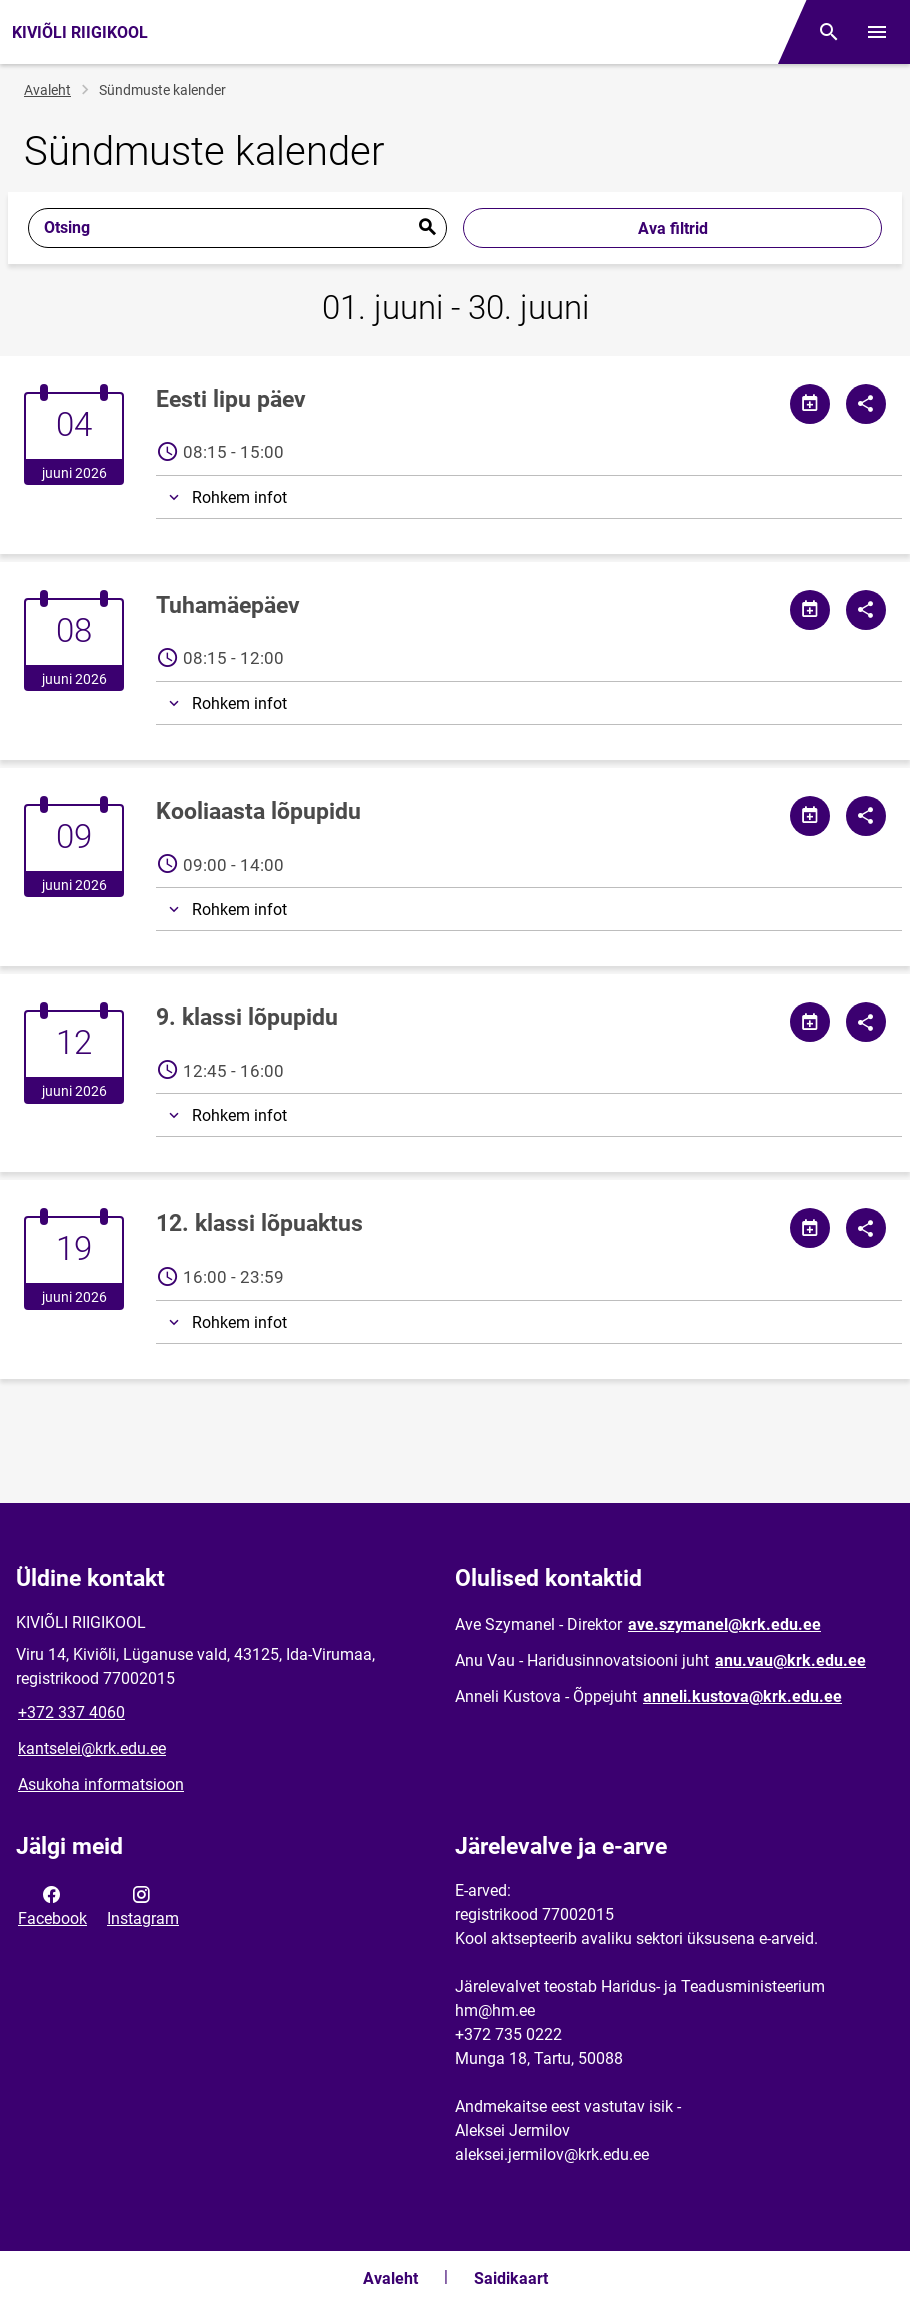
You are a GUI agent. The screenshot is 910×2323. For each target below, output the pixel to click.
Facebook (52, 1905)
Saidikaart (511, 2278)
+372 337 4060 (71, 1712)
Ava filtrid (673, 228)
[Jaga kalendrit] (810, 404)
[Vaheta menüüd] (877, 32)
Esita (427, 228)
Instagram (143, 1905)
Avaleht (47, 90)
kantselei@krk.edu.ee (92, 1748)
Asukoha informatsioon (101, 1784)
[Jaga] (866, 404)
